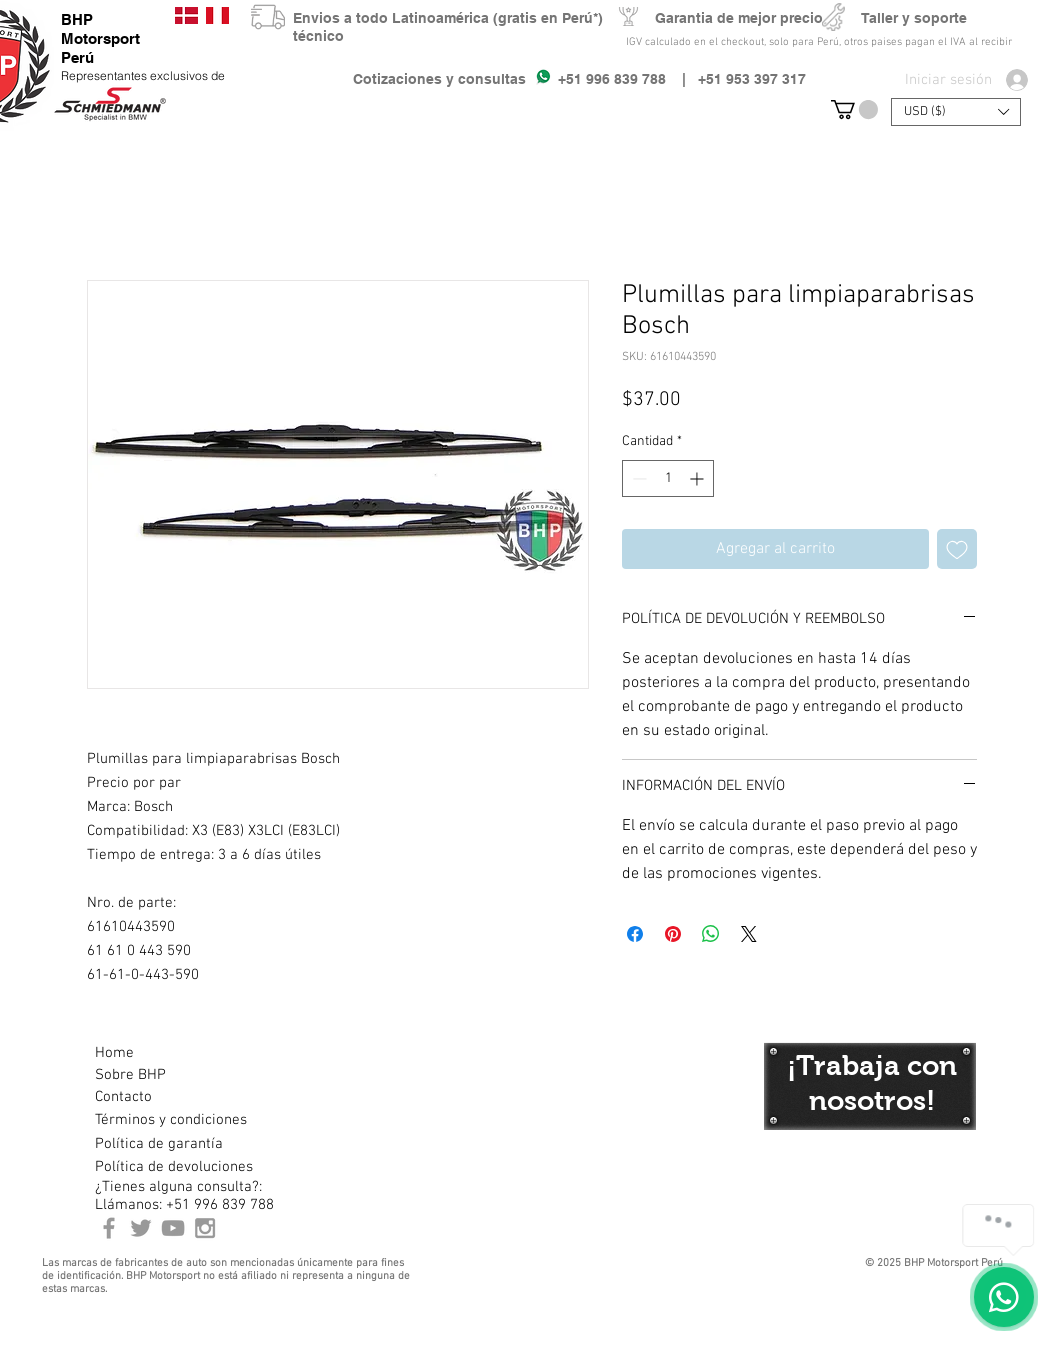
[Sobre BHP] (166, 1075)
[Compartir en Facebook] (635, 934)
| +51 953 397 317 (736, 79)
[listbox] (956, 112)
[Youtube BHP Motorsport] (173, 1228)
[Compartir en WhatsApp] (711, 934)
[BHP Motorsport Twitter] (141, 1228)
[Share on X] (749, 934)
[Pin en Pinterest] (673, 934)
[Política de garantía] (159, 1144)
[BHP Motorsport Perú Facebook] (109, 1228)
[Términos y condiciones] (170, 1120)
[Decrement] (637, 478)
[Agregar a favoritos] (957, 549)
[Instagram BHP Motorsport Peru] (205, 1228)
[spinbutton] (668, 478)
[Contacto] (166, 1097)
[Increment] (698, 478)
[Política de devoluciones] (174, 1167)
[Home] (166, 1053)
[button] (854, 109)
